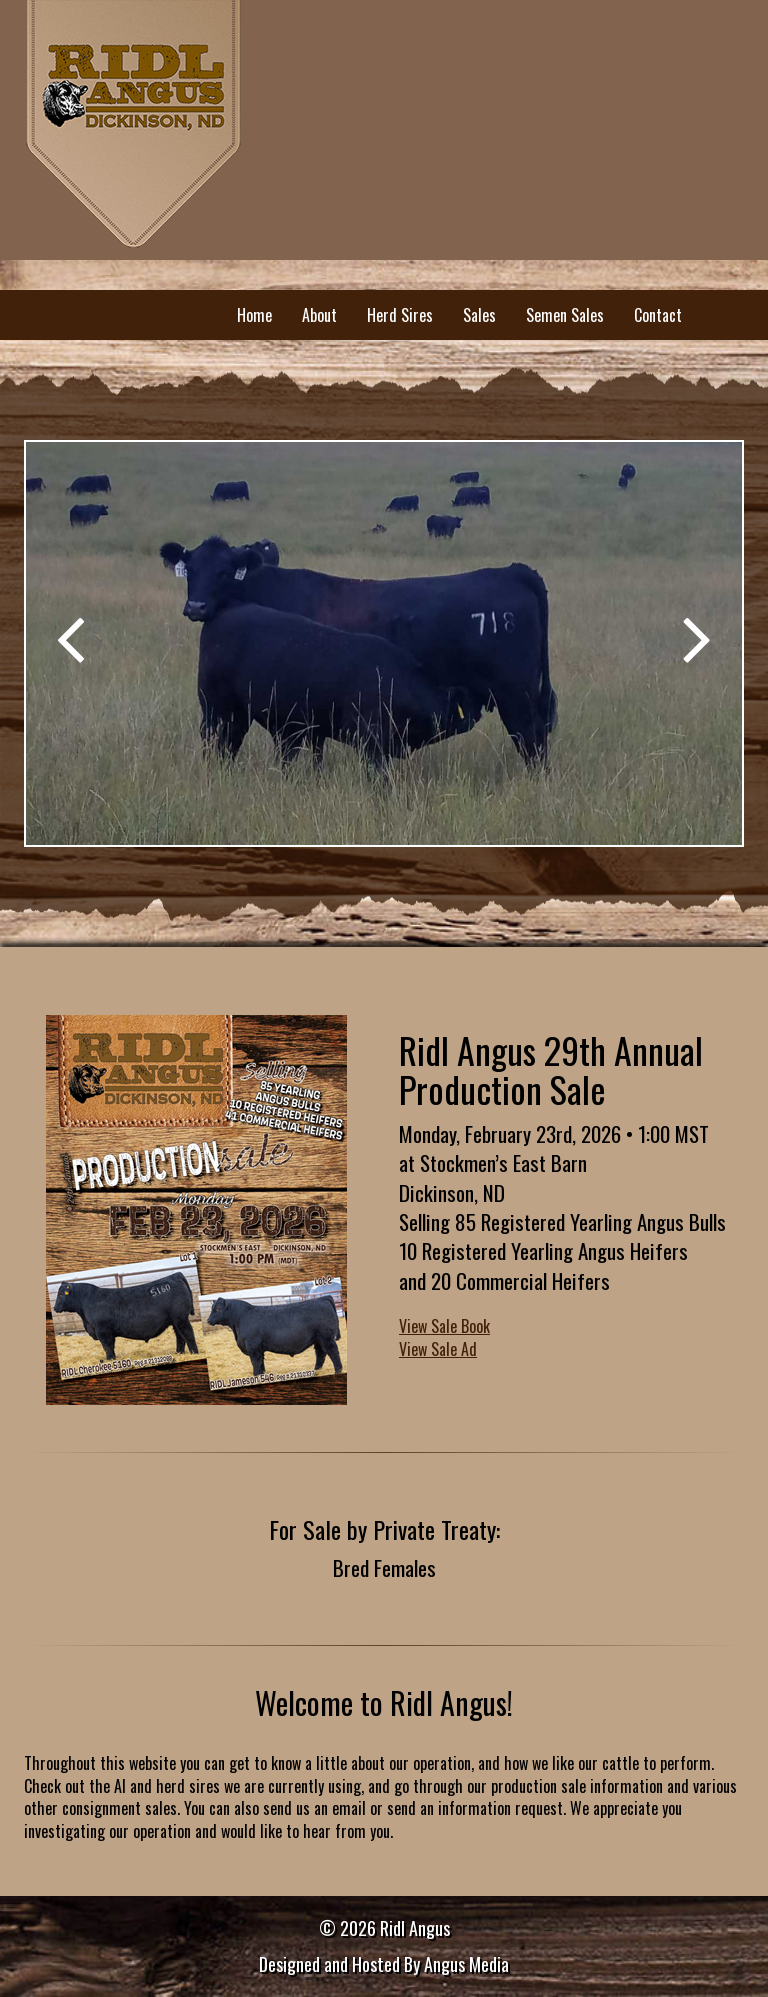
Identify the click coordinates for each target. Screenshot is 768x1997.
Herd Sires (400, 315)
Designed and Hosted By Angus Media (384, 1964)
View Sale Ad (438, 1349)
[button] (70, 630)
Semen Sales (565, 315)
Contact (658, 315)
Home (254, 315)
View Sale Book (444, 1326)
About (319, 315)
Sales (479, 315)
